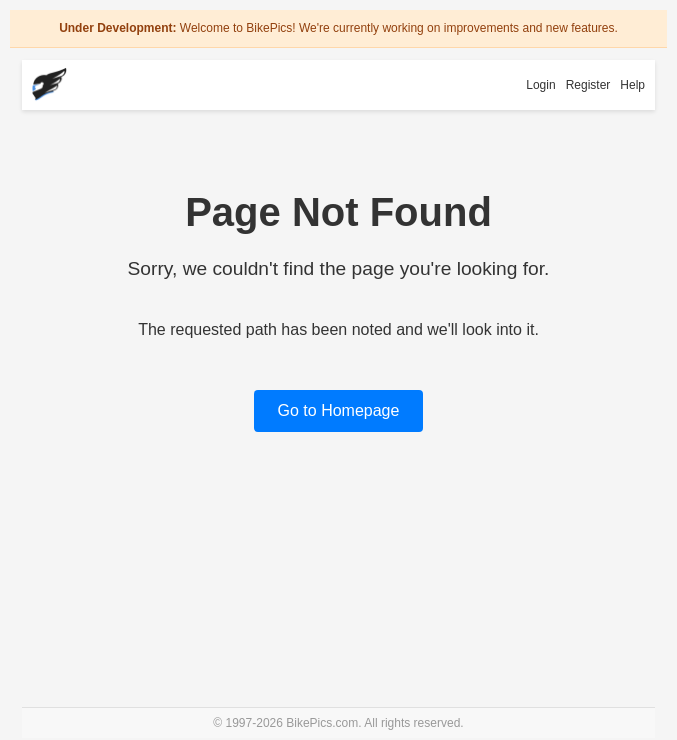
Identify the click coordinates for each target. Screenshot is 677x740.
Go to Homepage (339, 410)
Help (632, 85)
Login (540, 85)
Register (588, 85)
